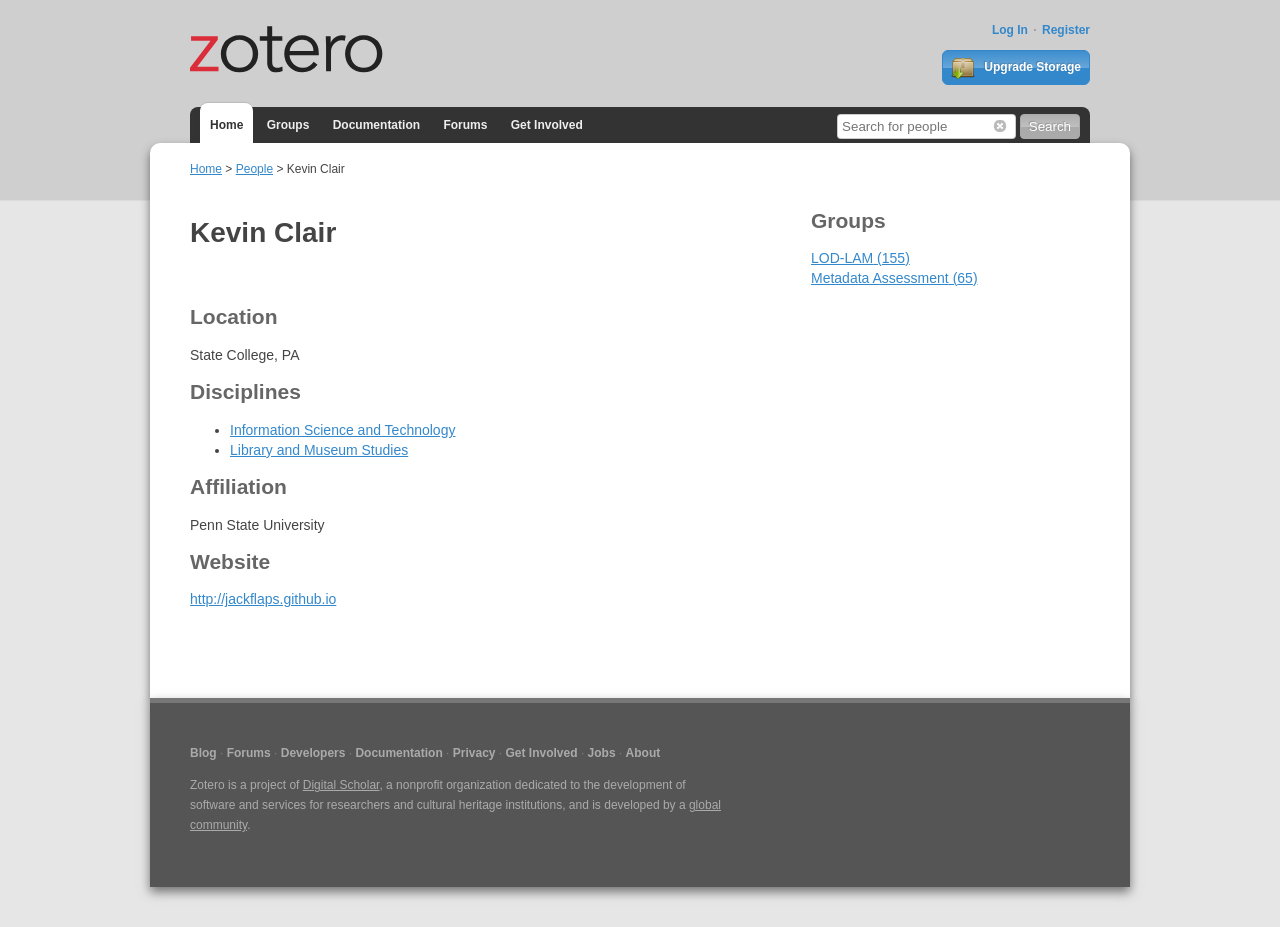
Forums (465, 125)
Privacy (474, 753)
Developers (313, 753)
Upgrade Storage (1016, 68)
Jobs (602, 753)
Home (226, 125)
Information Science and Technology (342, 430)
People (254, 169)
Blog (203, 753)
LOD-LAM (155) (860, 258)
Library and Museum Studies (319, 450)
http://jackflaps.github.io (263, 599)
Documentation (376, 125)
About (643, 753)
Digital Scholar (341, 785)
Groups (288, 125)
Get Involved (547, 125)
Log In (1010, 30)
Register (1066, 30)
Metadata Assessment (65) (894, 278)
